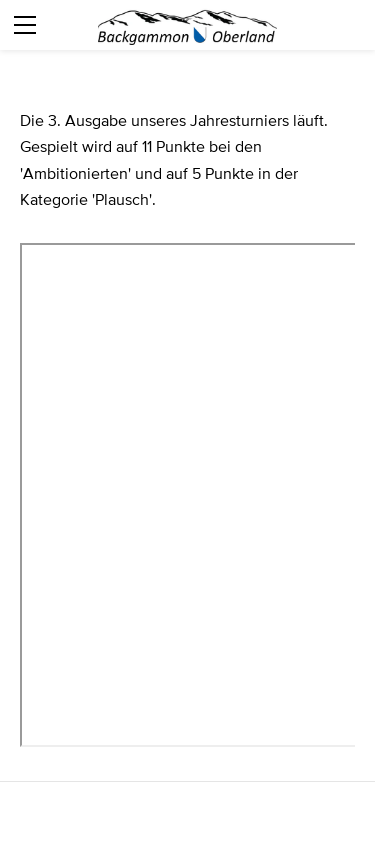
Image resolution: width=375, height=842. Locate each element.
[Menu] (25, 25)
